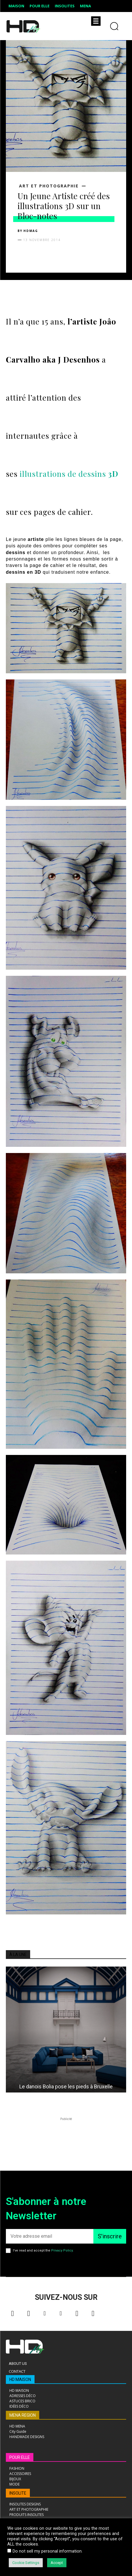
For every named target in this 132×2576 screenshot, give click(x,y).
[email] (49, 2236)
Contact (17, 2371)
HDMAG (30, 231)
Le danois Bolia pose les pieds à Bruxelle (66, 2086)
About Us (18, 2363)
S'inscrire (110, 2236)
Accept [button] (57, 2562)
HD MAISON (20, 2379)
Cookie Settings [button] (25, 2562)
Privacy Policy (62, 2250)
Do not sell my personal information (47, 2551)
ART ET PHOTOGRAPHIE (49, 186)
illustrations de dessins (69, 474)
